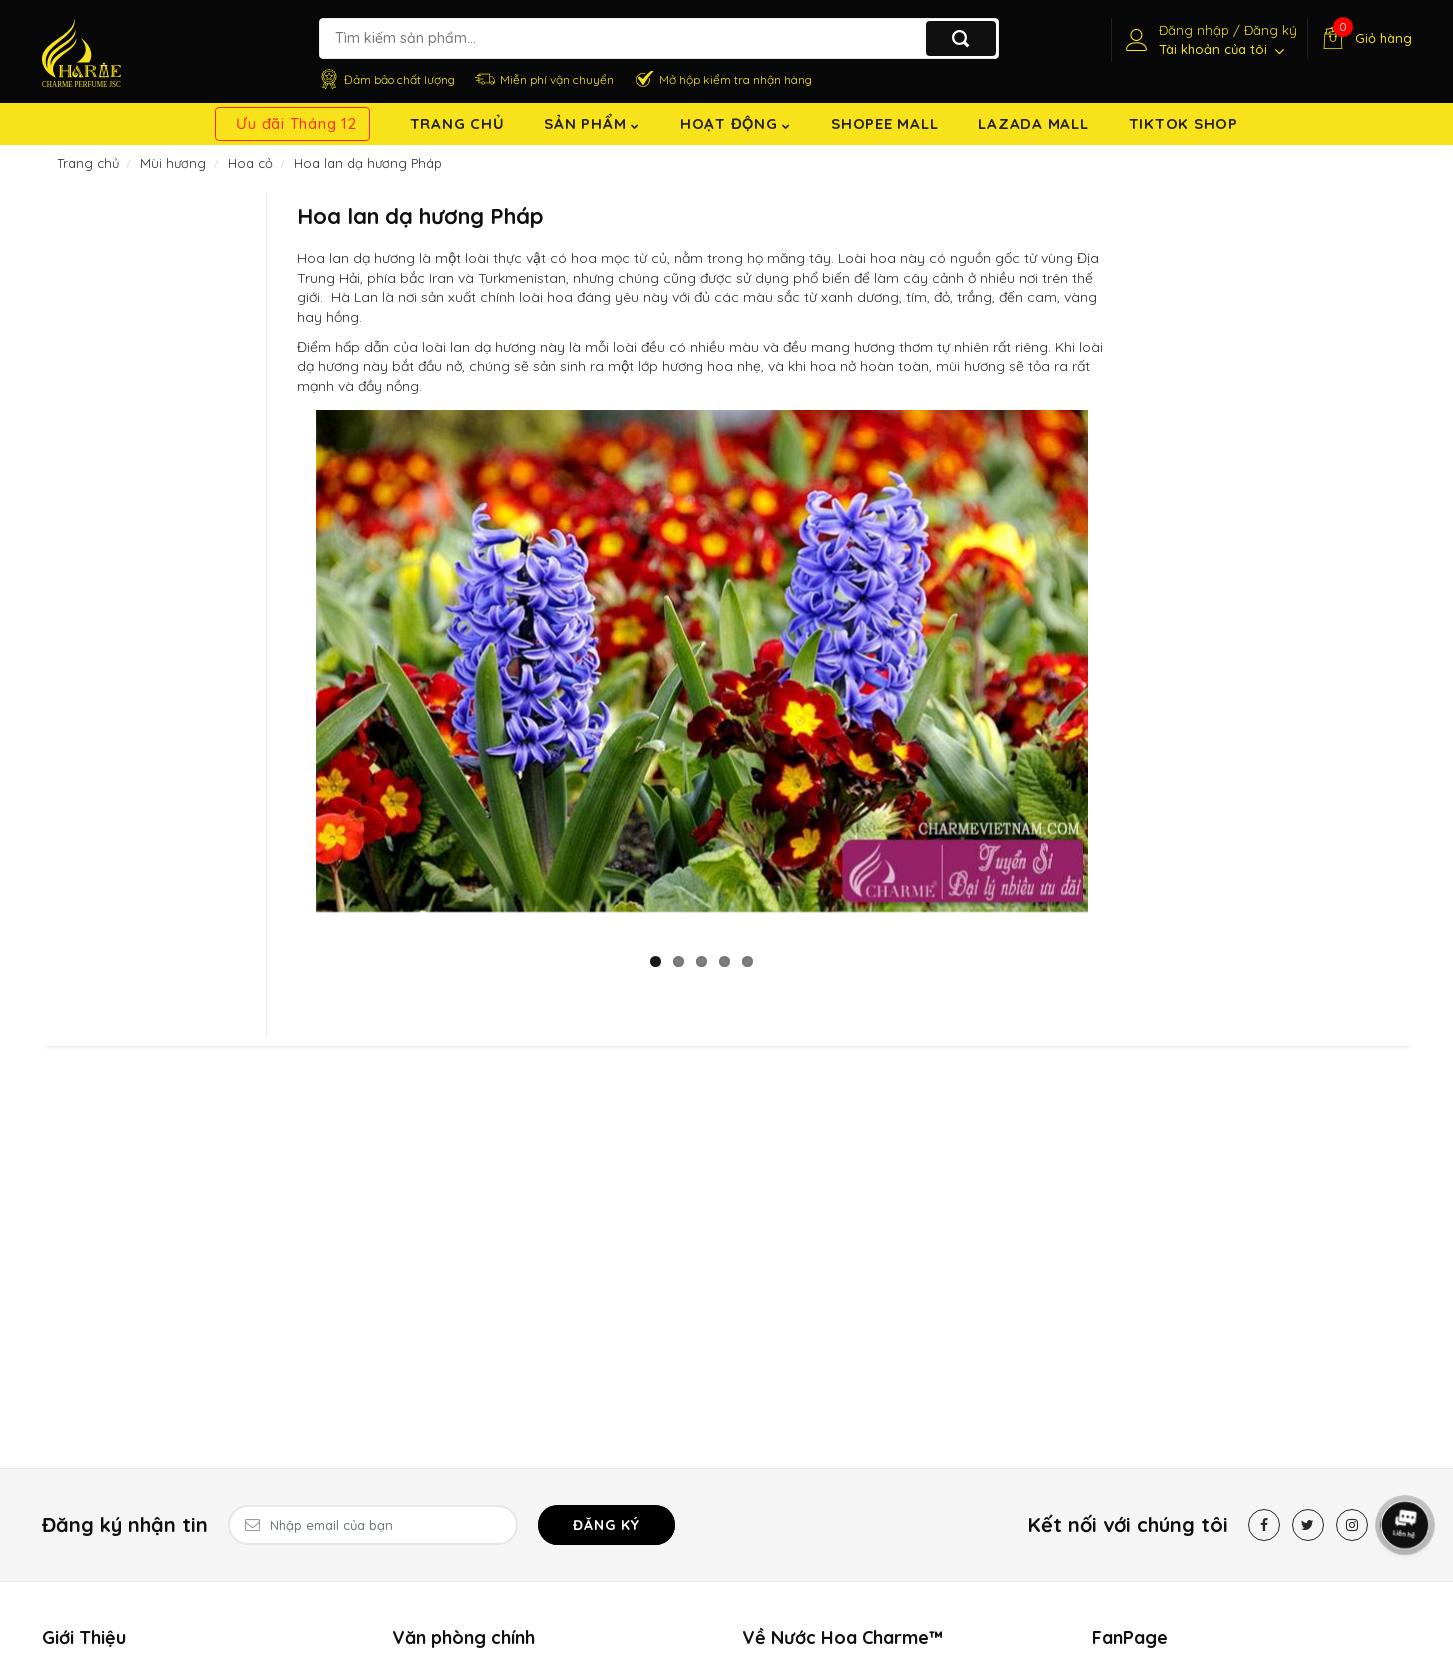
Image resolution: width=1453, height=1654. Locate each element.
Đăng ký (606, 1525)
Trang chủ (457, 123)
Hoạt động (735, 123)
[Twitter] (1308, 1525)
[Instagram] (1352, 1525)
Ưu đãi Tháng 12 (296, 123)
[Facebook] (1264, 1525)
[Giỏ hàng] (1364, 38)
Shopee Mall (884, 123)
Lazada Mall (1033, 123)
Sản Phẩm (592, 123)
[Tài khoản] (1209, 40)
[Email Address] (373, 1525)
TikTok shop (1183, 123)
